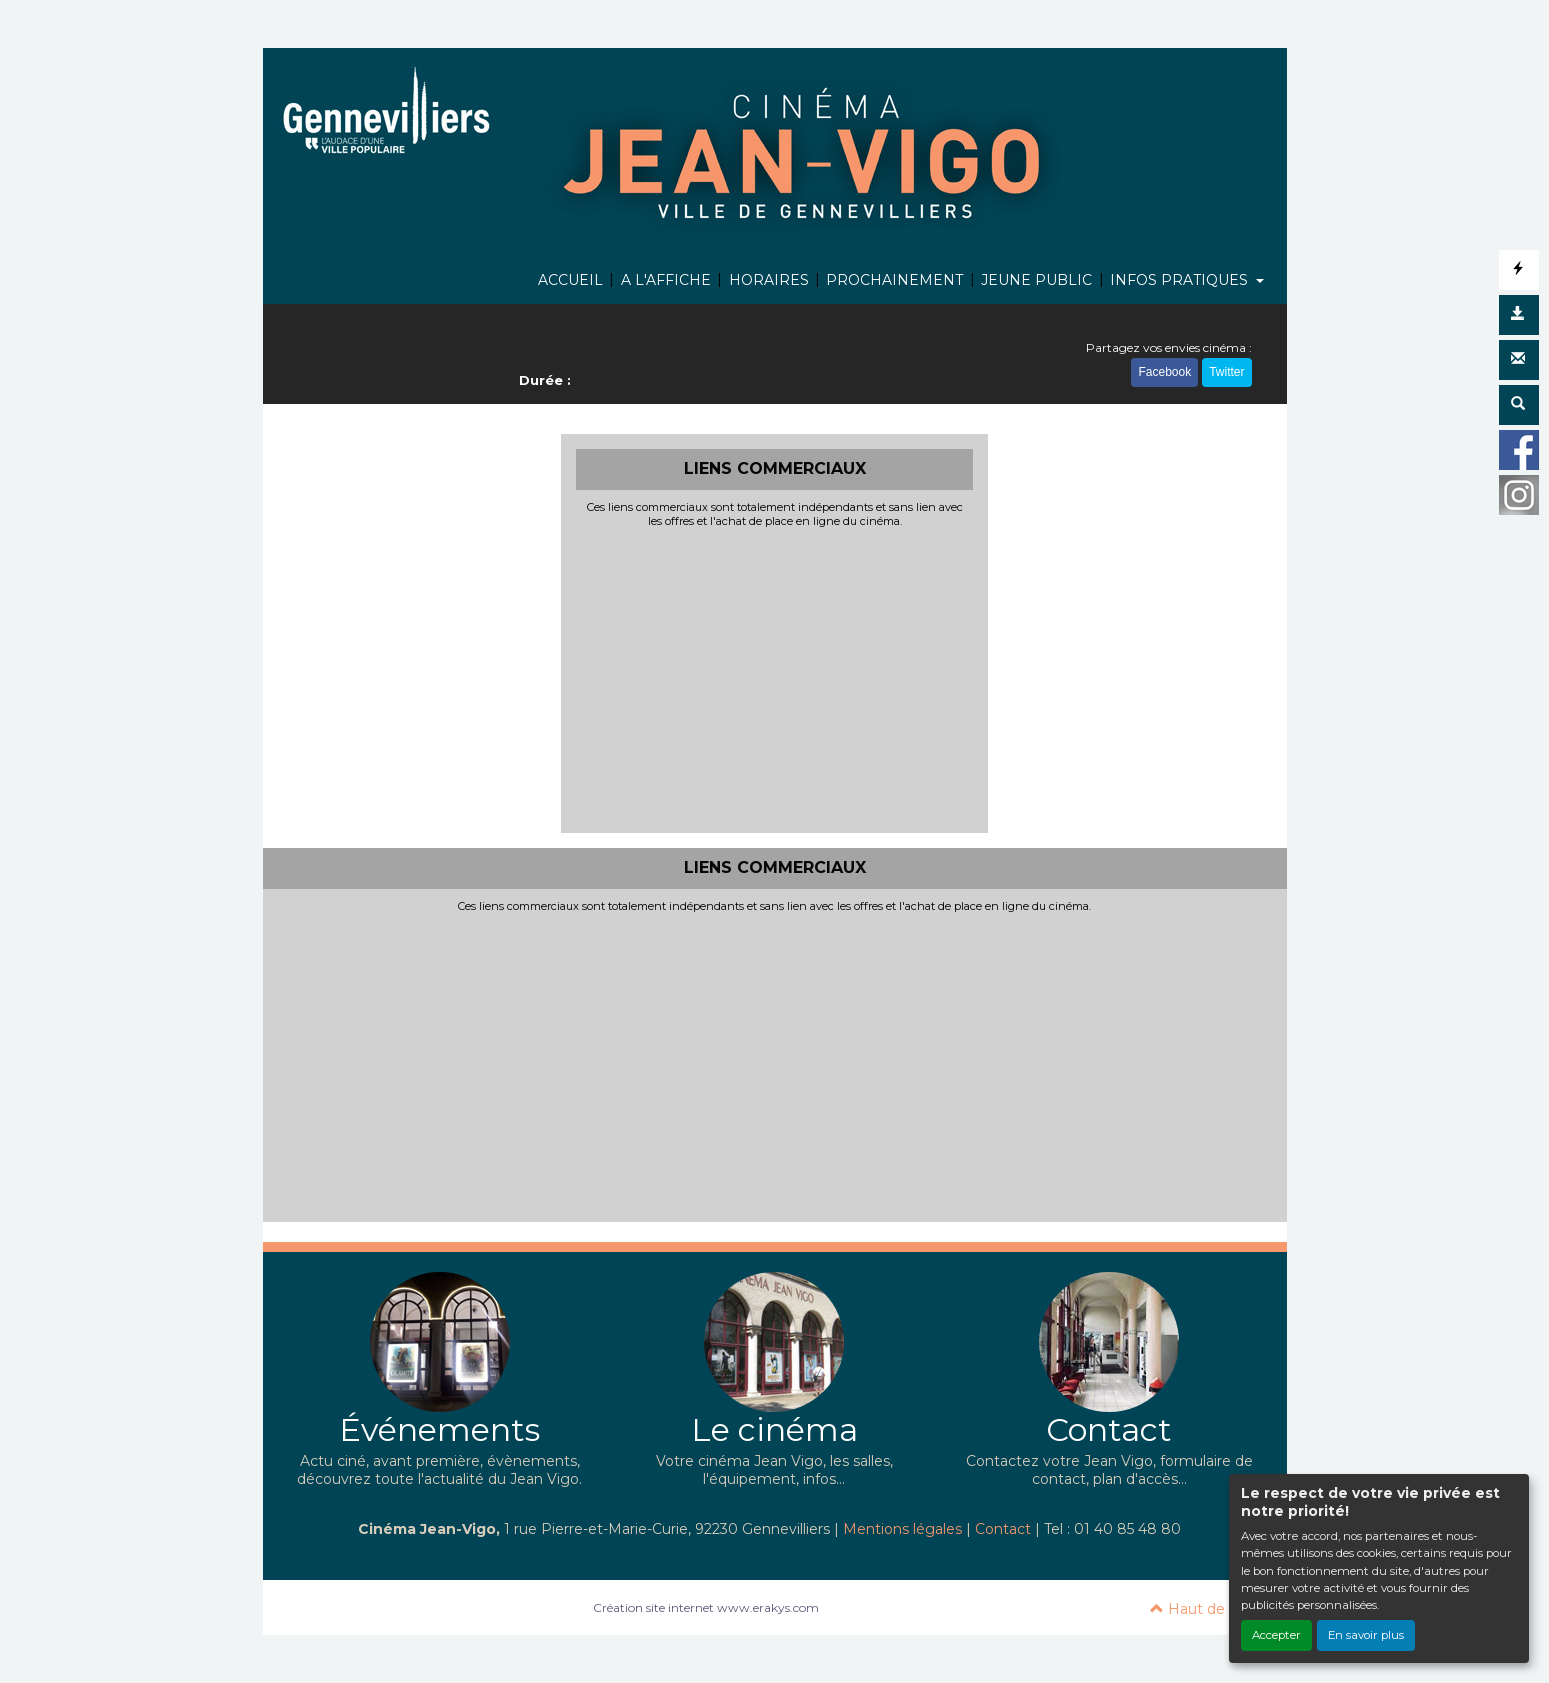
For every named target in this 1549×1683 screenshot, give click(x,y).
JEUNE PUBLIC (1036, 280)
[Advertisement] (774, 678)
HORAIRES (769, 280)
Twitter (1226, 374)
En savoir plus (1366, 1635)
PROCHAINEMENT (894, 280)
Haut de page (1208, 1609)
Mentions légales (902, 1529)
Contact (1003, 1529)
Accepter (1276, 1635)
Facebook (1164, 374)
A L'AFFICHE (666, 280)
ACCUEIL (570, 280)
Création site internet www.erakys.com (706, 1607)
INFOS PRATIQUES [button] (1181, 280)
